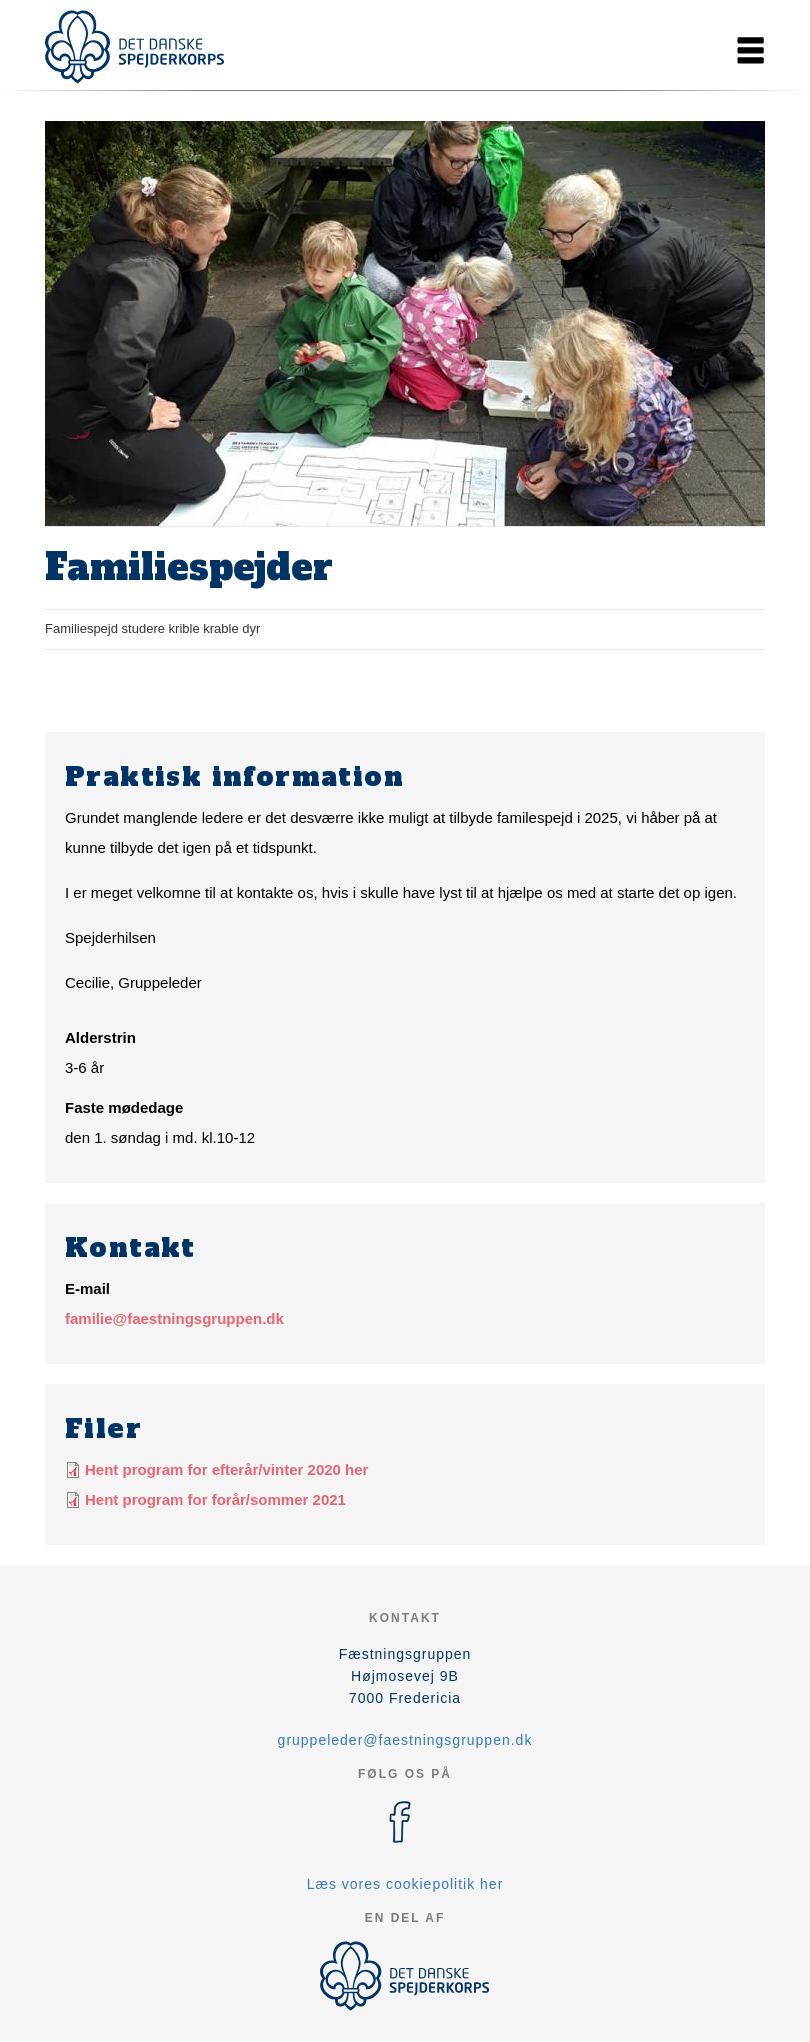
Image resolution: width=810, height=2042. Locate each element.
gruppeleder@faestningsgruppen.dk (405, 1740)
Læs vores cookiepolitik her (405, 1884)
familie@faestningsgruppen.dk (174, 1318)
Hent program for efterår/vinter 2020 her (226, 1469)
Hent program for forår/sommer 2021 (215, 1499)
